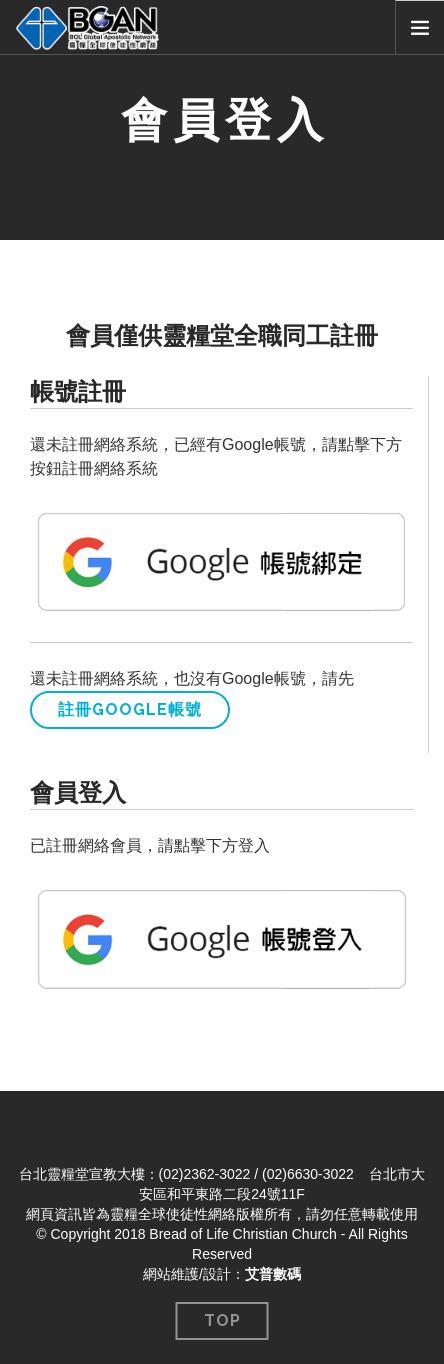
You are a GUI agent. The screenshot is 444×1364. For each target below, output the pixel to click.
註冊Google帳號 (130, 709)
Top (222, 1320)
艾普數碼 (273, 1274)
